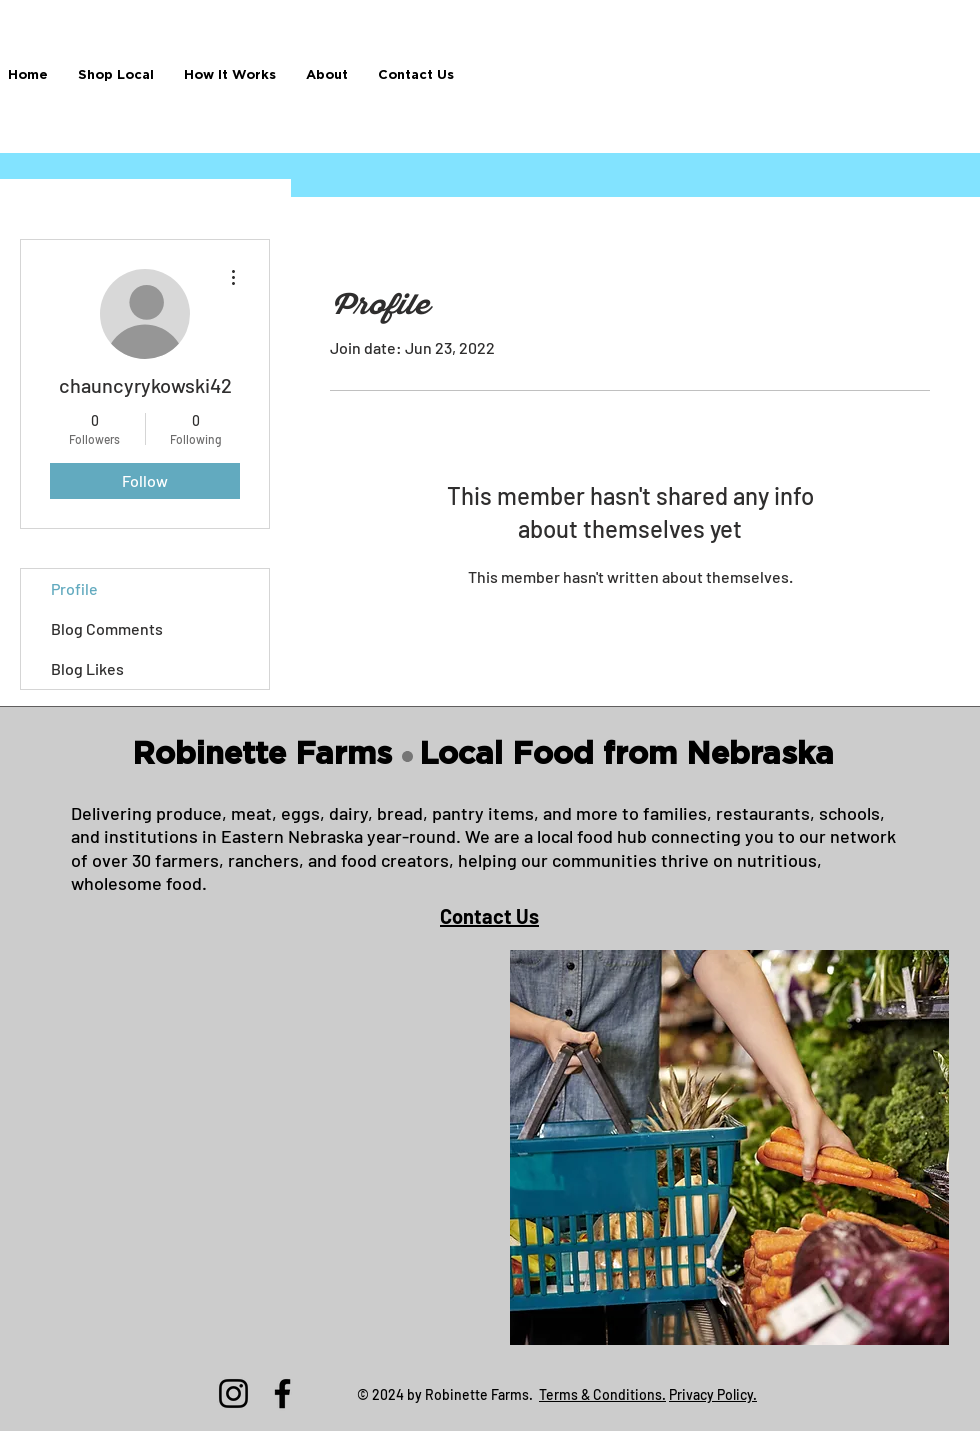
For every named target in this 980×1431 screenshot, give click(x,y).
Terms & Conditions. (602, 1394)
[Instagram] (233, 1393)
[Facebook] (282, 1393)
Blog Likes (87, 668)
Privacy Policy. (713, 1394)
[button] (116, 75)
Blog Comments (107, 628)
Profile (74, 588)
